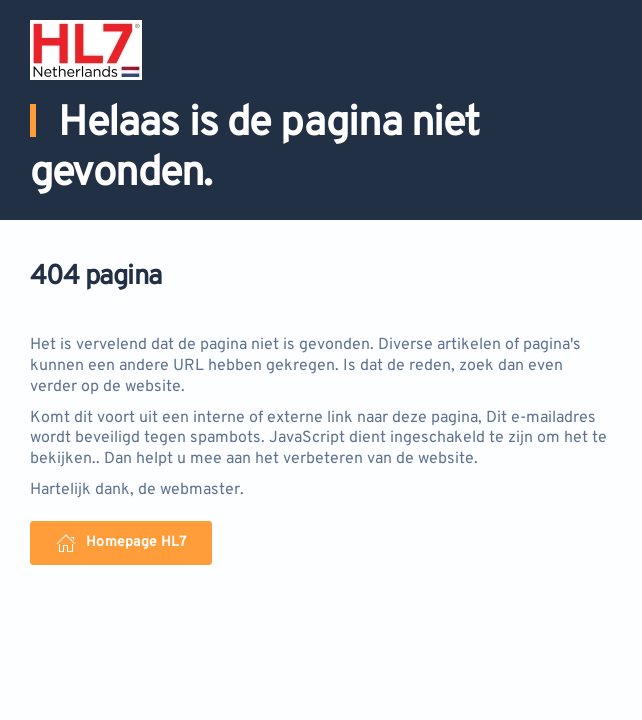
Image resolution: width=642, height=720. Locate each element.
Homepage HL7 (121, 543)
